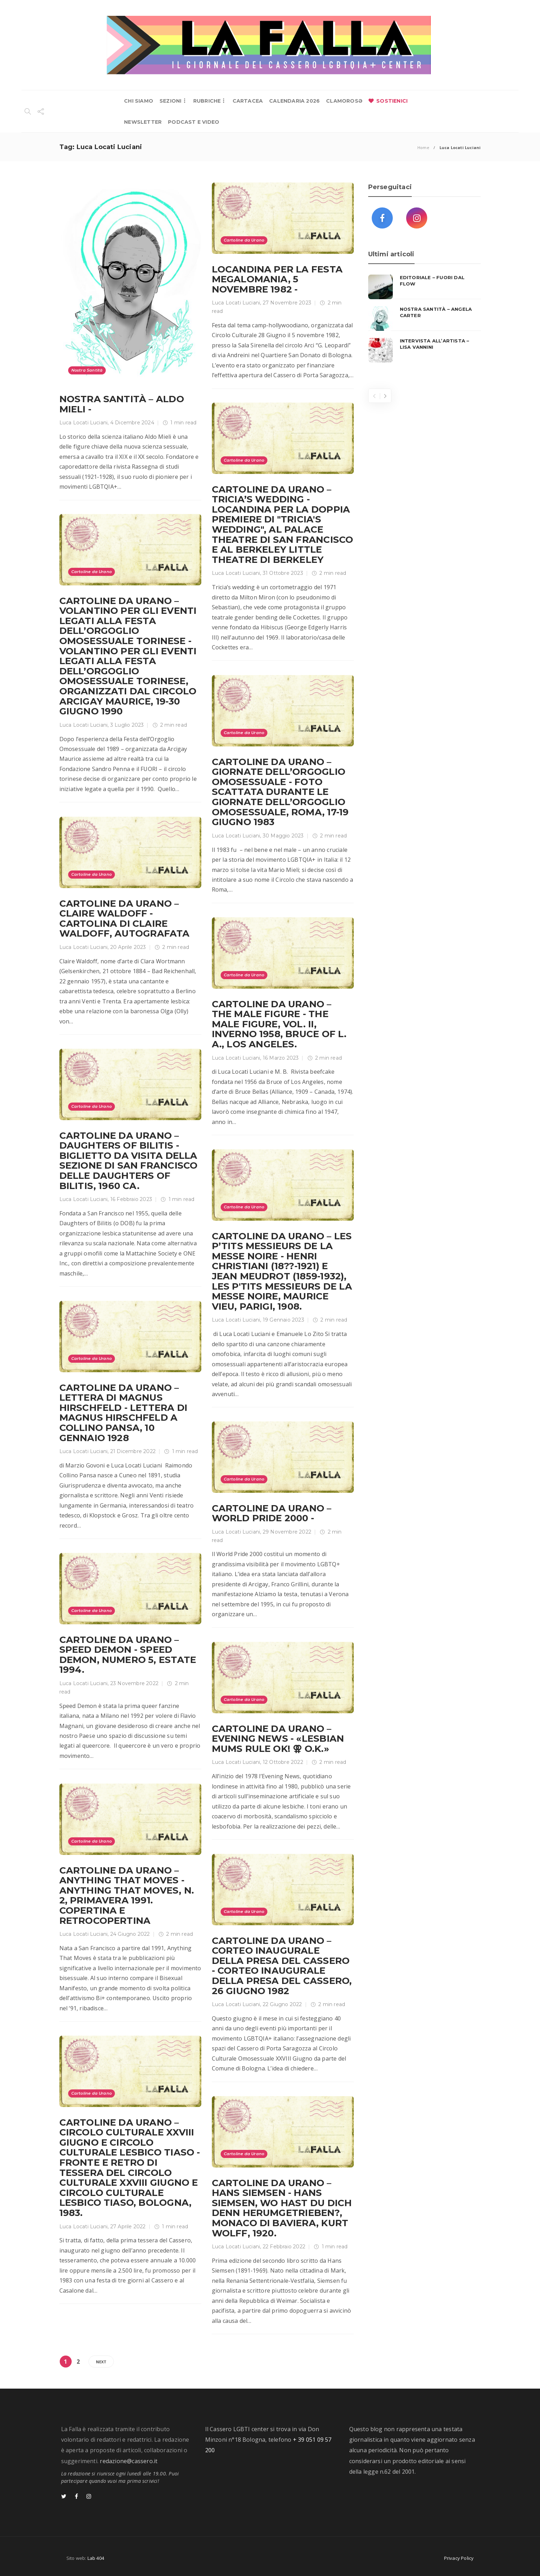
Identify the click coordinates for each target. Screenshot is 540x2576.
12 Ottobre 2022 (283, 1762)
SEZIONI (170, 101)
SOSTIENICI (392, 101)
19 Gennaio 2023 (283, 1320)
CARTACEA (248, 101)
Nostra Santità (87, 370)
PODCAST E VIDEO (193, 122)
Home (423, 147)
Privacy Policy (459, 2558)
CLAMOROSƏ (344, 101)
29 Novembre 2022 (287, 1532)
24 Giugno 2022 (130, 1934)
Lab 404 (95, 2558)
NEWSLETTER (143, 122)
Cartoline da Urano (244, 240)
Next (101, 2361)
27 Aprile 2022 (128, 2226)
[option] (424, 318)
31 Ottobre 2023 (283, 573)
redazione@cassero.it (128, 2461)
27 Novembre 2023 (287, 303)
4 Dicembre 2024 (132, 422)
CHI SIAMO (138, 101)
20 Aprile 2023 (128, 947)
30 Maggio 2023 (283, 836)
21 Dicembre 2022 (133, 1451)
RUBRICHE (207, 101)
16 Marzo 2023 (281, 1058)
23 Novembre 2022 (134, 1683)
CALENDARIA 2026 (294, 101)
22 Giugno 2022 (282, 2004)
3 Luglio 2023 (127, 725)
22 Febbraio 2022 (284, 2246)
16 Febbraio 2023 (131, 1199)
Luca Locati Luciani (83, 422)
